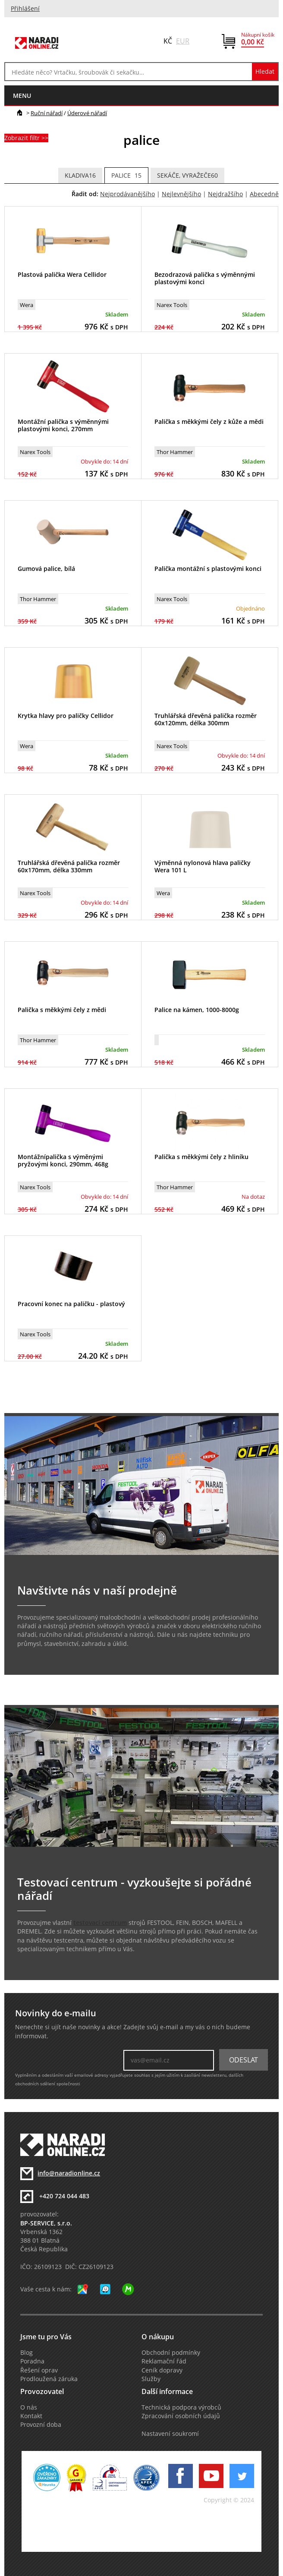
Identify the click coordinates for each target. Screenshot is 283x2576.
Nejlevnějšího (181, 194)
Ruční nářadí (47, 113)
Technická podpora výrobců (181, 2407)
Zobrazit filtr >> (26, 138)
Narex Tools (172, 305)
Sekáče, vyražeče (187, 175)
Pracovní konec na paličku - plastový (71, 1304)
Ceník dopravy (162, 2370)
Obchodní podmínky (171, 2353)
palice (126, 175)
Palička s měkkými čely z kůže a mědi (209, 421)
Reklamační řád (164, 2361)
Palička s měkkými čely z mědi (62, 1010)
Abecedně (264, 194)
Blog (26, 2353)
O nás (28, 2407)
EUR (182, 41)
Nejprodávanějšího (127, 194)
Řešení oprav (39, 2370)
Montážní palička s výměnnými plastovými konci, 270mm (63, 425)
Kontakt (31, 2416)
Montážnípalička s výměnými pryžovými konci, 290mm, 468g (63, 1160)
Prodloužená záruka (49, 2379)
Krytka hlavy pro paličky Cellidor (65, 715)
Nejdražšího (225, 194)
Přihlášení (25, 9)
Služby (151, 2379)
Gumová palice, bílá (46, 568)
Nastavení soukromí (170, 2434)
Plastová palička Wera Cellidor (62, 274)
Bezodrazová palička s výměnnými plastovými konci (204, 278)
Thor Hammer (175, 452)
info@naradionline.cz (69, 2173)
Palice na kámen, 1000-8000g (196, 1010)
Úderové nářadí (87, 113)
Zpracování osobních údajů (181, 2416)
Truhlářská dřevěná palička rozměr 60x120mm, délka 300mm (205, 719)
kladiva (80, 175)
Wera (26, 305)
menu (22, 95)
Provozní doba (40, 2425)
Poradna (32, 2361)
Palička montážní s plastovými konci (207, 568)
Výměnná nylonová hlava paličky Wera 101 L (202, 866)
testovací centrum (100, 1923)
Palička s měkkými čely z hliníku (201, 1157)
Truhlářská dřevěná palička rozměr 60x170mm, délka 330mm (69, 866)
